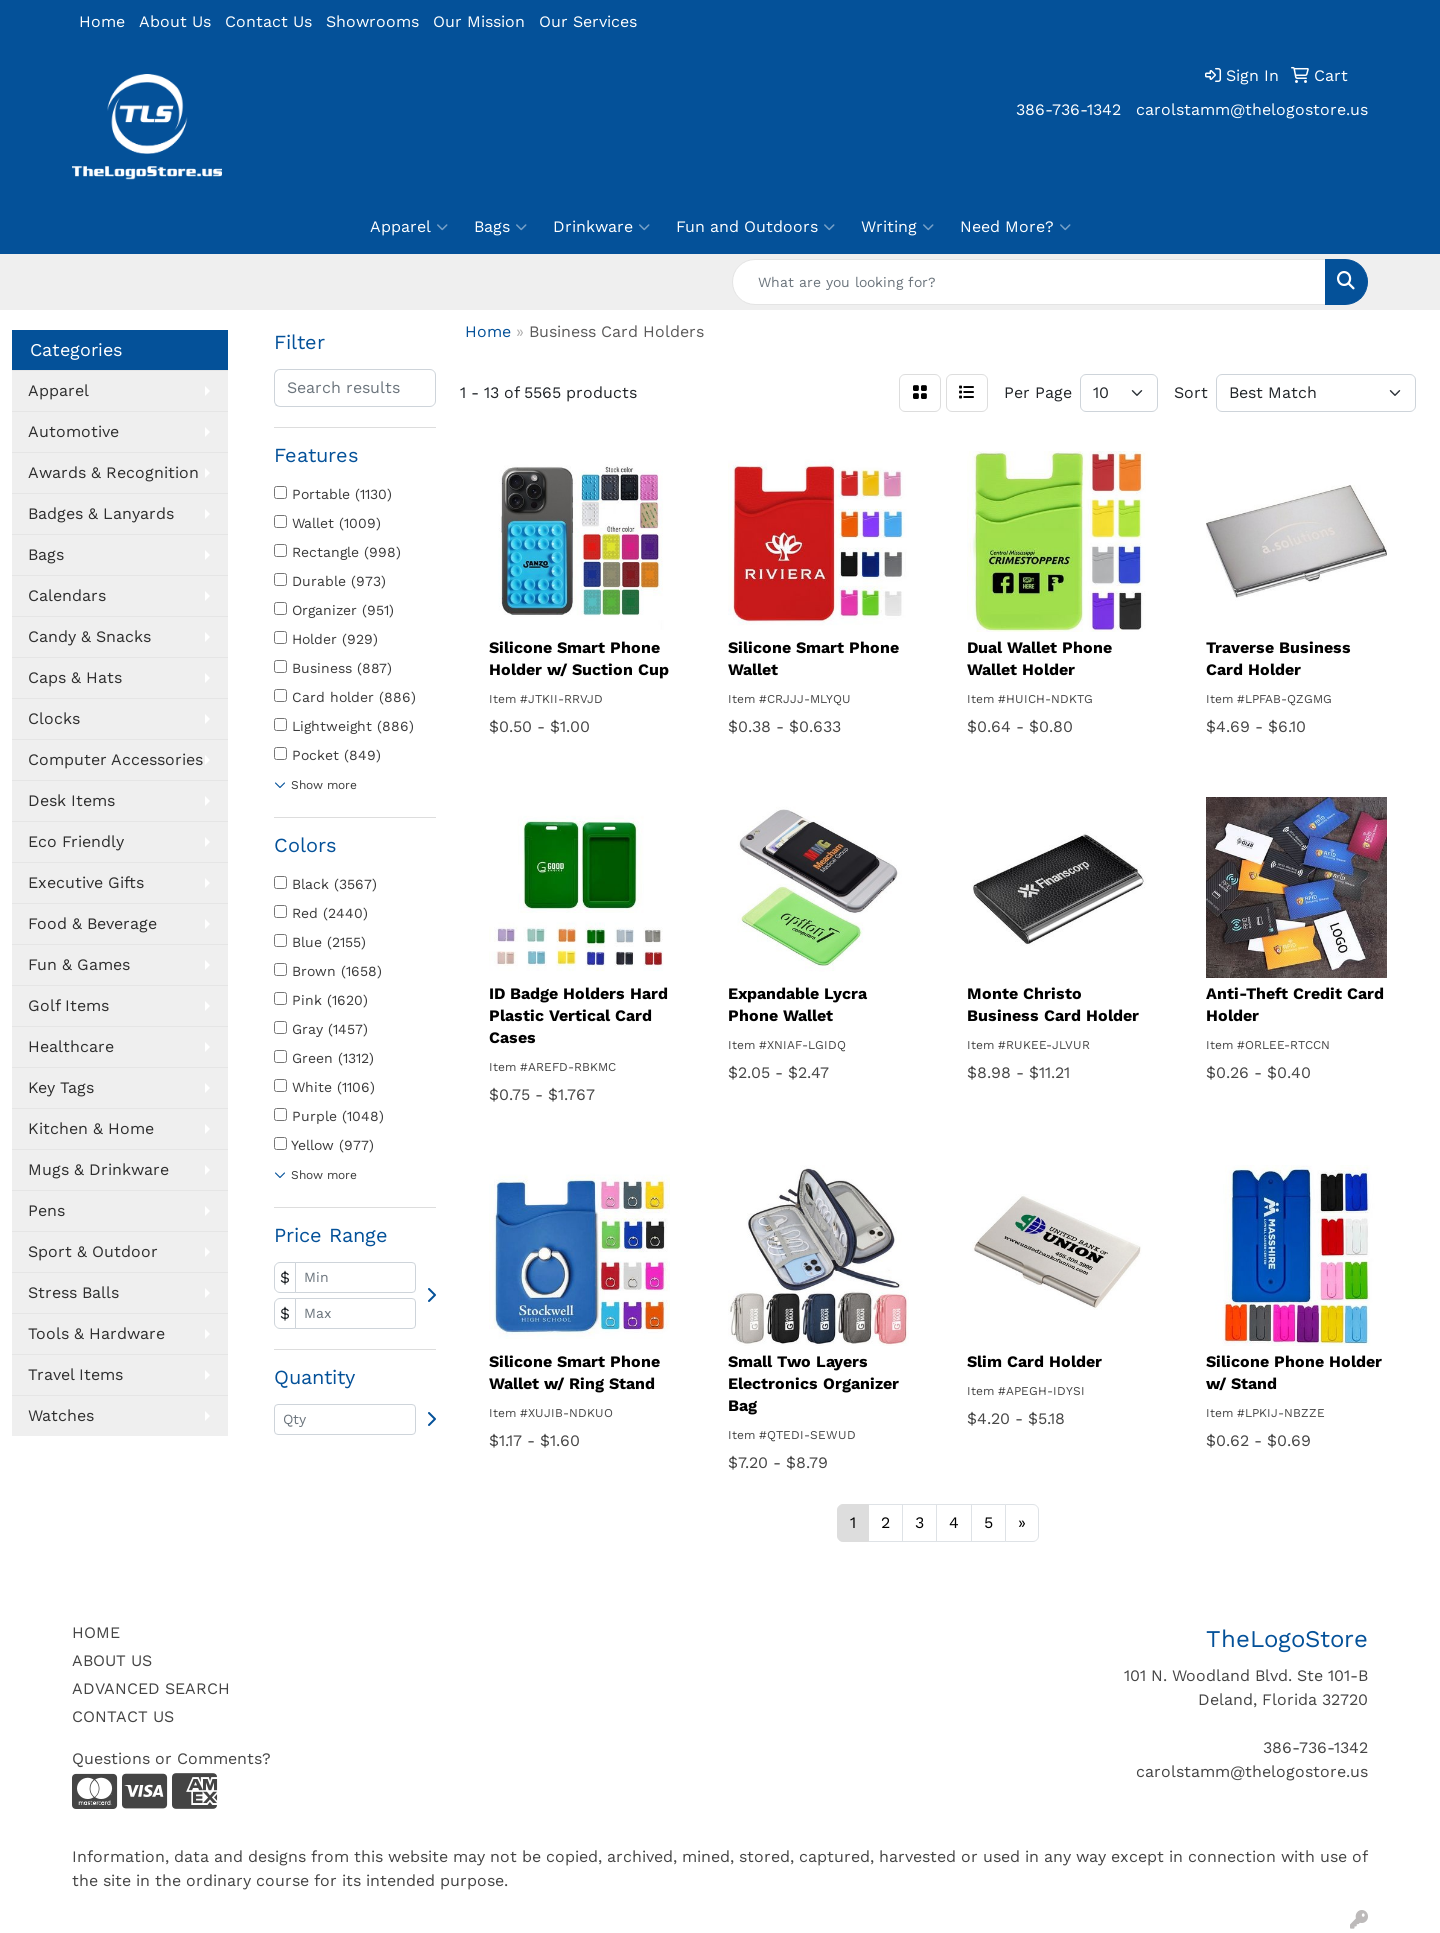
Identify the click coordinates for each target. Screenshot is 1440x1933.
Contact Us (268, 21)
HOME (96, 1632)
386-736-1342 (1068, 109)
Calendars (67, 595)
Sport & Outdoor (93, 1251)
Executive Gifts (86, 882)
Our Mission (479, 21)
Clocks (54, 718)
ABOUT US (112, 1660)
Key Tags (61, 1087)
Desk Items (71, 800)
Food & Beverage (92, 923)
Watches (61, 1415)
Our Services (588, 21)
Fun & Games (79, 964)
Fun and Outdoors (755, 227)
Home (102, 21)
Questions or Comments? (171, 1758)
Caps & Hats (75, 677)
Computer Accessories (115, 759)
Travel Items (75, 1374)
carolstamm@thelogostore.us (1252, 109)
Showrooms (372, 21)
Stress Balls (73, 1292)
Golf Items (68, 1005)
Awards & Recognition (113, 472)
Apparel (409, 227)
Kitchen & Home (91, 1128)
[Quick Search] (1029, 282)
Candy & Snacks (89, 636)
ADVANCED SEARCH (151, 1688)
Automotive (73, 431)
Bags (500, 227)
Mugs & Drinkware (98, 1169)
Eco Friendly (76, 841)
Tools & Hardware (96, 1333)
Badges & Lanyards (101, 513)
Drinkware (601, 227)
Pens (46, 1210)
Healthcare (71, 1046)
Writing (897, 227)
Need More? (1015, 227)
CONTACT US (123, 1716)
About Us (175, 21)
